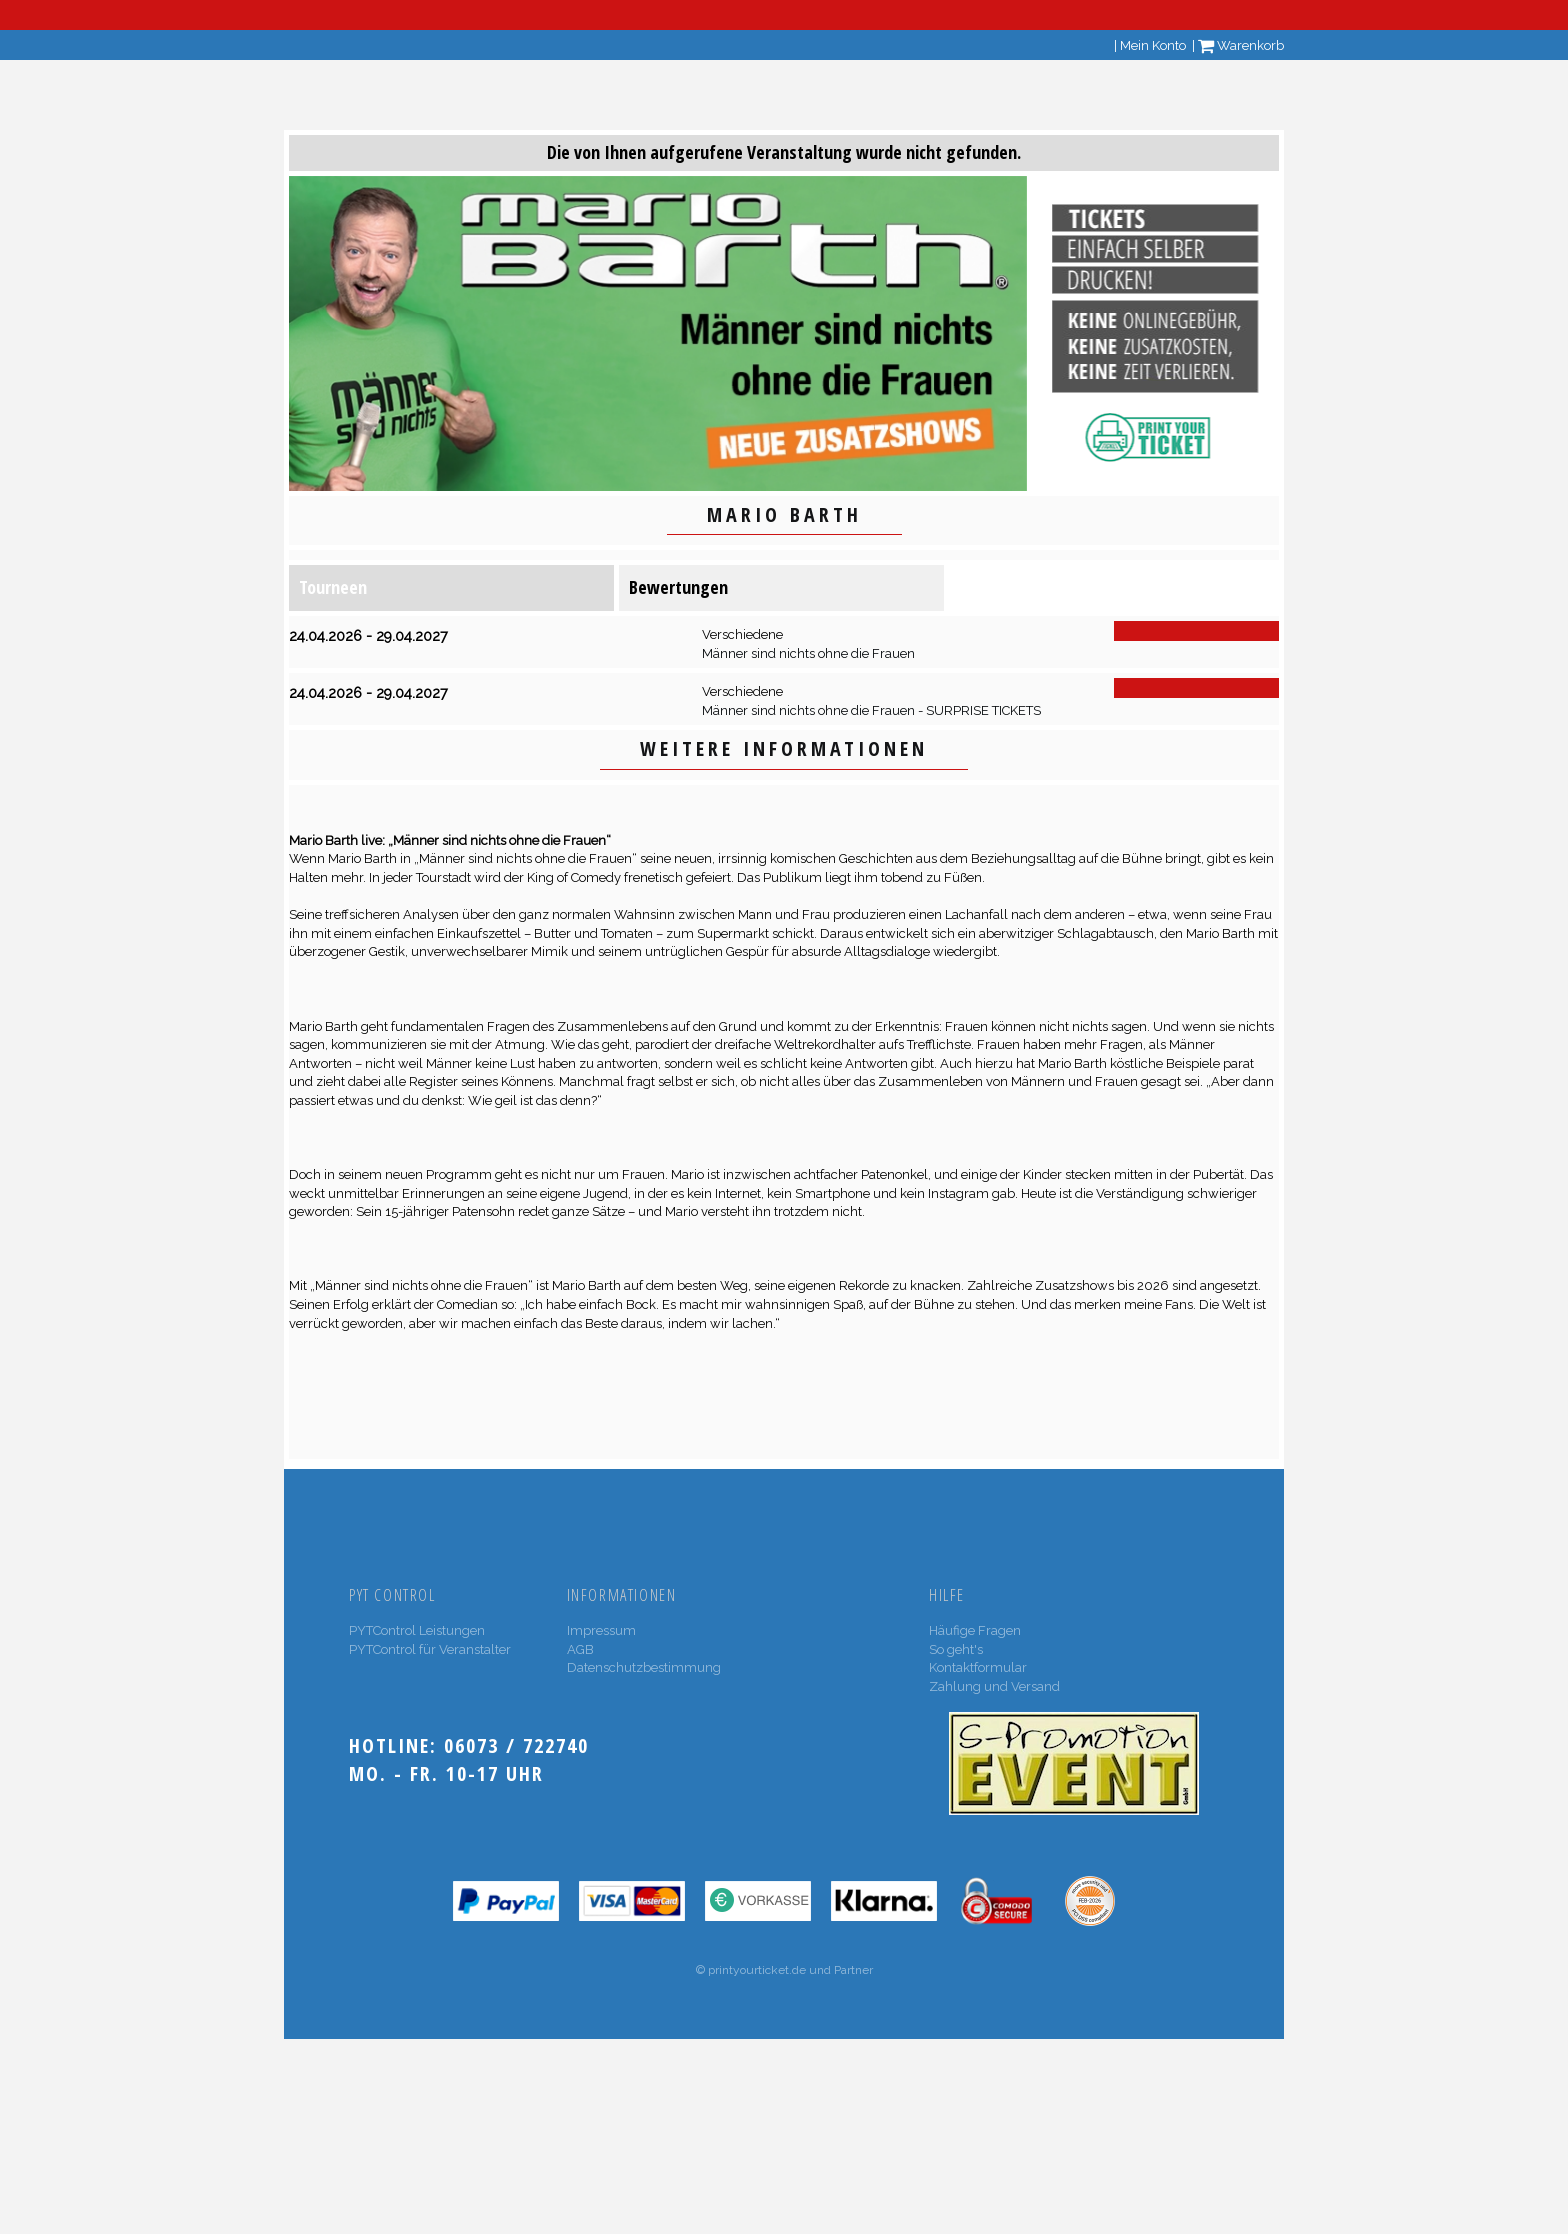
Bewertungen (678, 587)
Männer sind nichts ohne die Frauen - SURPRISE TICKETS (871, 710)
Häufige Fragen (975, 1630)
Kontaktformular (978, 1667)
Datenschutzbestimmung (644, 1667)
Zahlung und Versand (994, 1686)
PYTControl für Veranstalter (430, 1649)
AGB (580, 1649)
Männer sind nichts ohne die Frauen (808, 653)
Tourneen (333, 587)
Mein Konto (1153, 45)
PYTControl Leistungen (417, 1630)
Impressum (601, 1630)
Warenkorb (1241, 45)
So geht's (956, 1649)
